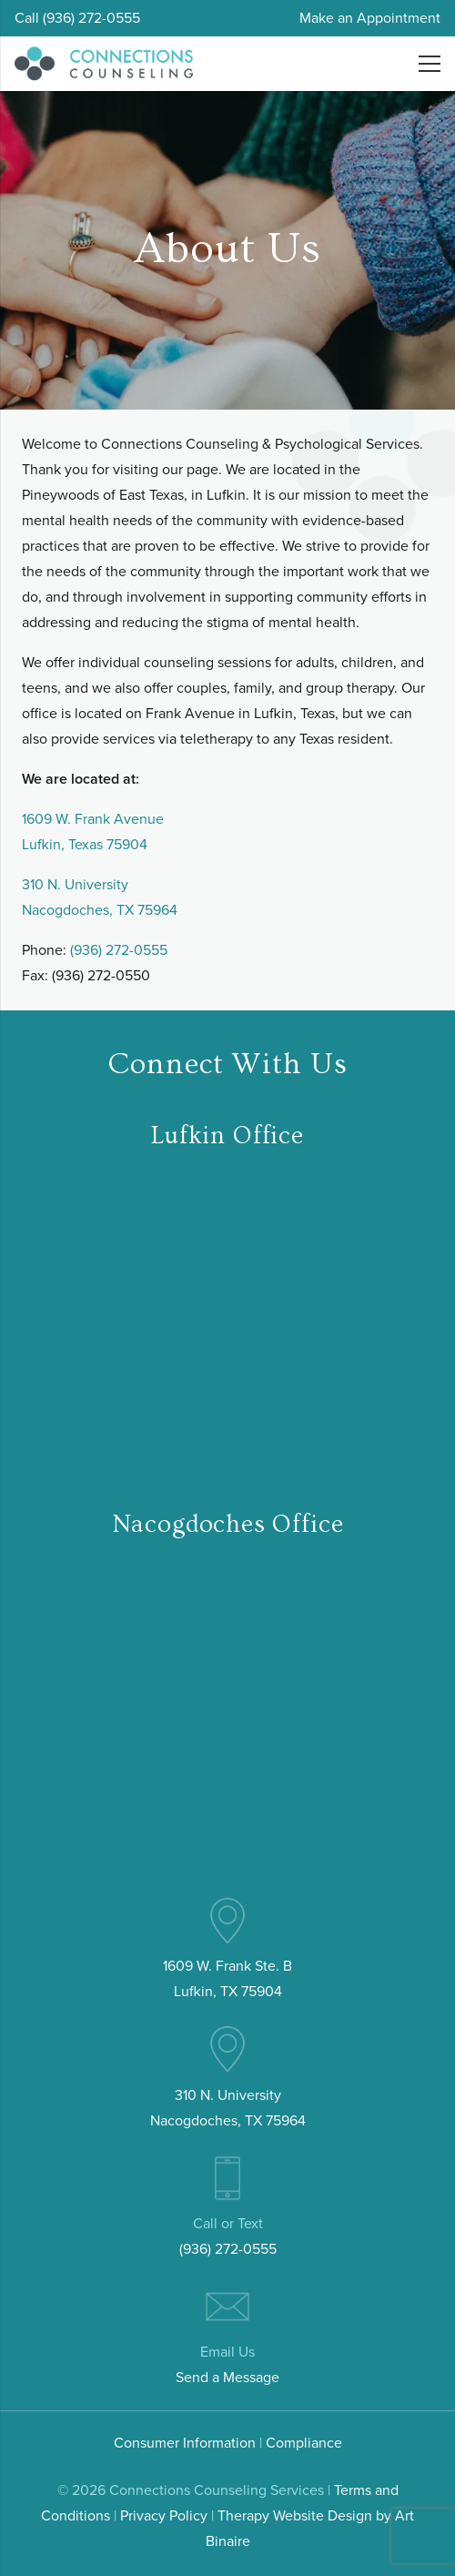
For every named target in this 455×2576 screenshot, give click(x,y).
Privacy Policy (163, 2515)
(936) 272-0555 (118, 949)
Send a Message (227, 2377)
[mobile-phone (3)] (227, 2178)
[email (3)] (227, 2306)
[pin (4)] (227, 1920)
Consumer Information (185, 2442)
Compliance (304, 2442)
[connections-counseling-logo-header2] (104, 63)
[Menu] (429, 63)
